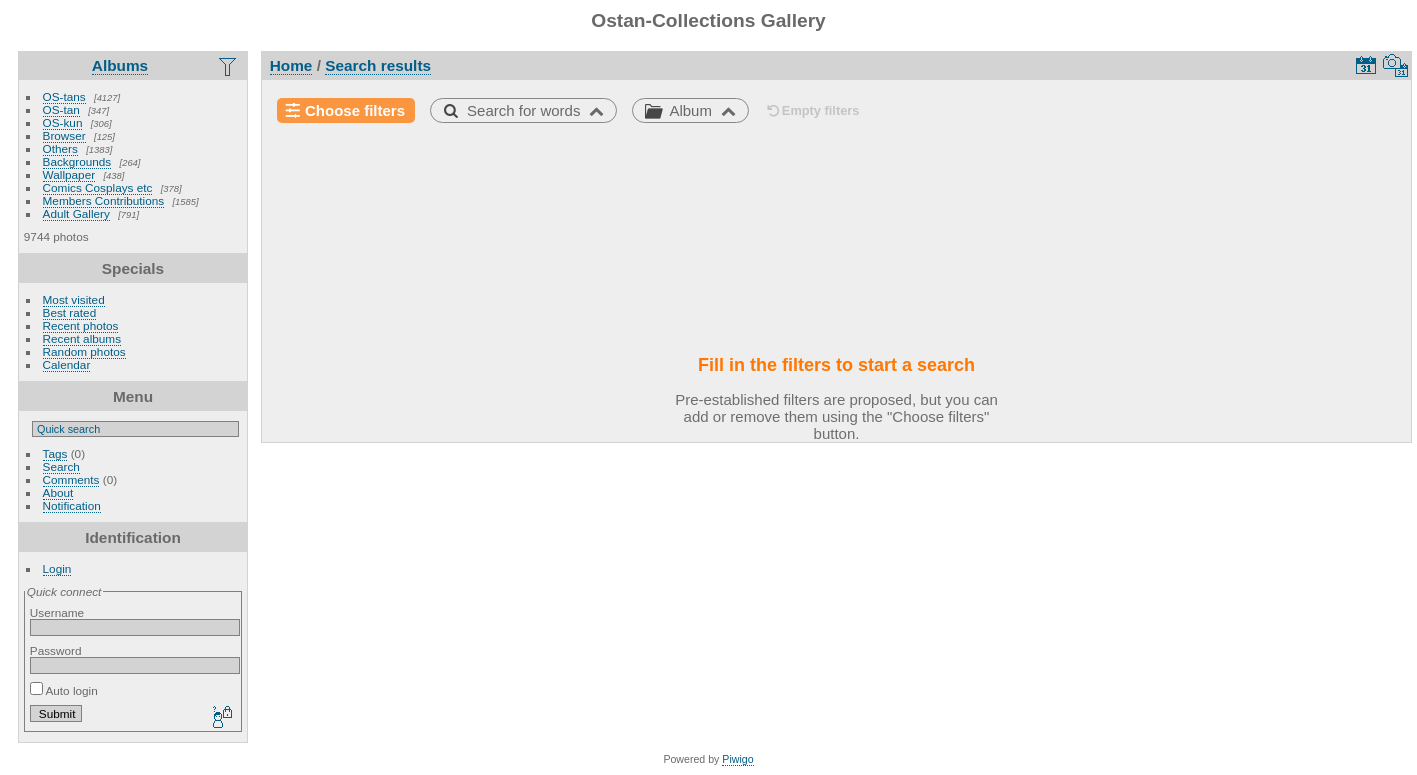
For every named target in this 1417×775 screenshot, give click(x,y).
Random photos (84, 351)
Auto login (64, 690)
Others (60, 148)
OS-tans (64, 96)
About (58, 492)
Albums (120, 65)
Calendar (67, 364)
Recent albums (82, 338)
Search (61, 466)
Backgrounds (77, 161)
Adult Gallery (76, 213)
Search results (378, 65)
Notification (72, 505)
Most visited (74, 299)
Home (291, 65)
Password (56, 650)
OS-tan (61, 109)
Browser (64, 135)
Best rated (70, 312)
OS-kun (63, 122)
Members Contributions (104, 200)
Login (57, 568)
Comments (71, 479)
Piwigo (737, 759)
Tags (55, 453)
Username (57, 612)
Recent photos (81, 325)
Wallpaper (69, 174)
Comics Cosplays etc (98, 187)
